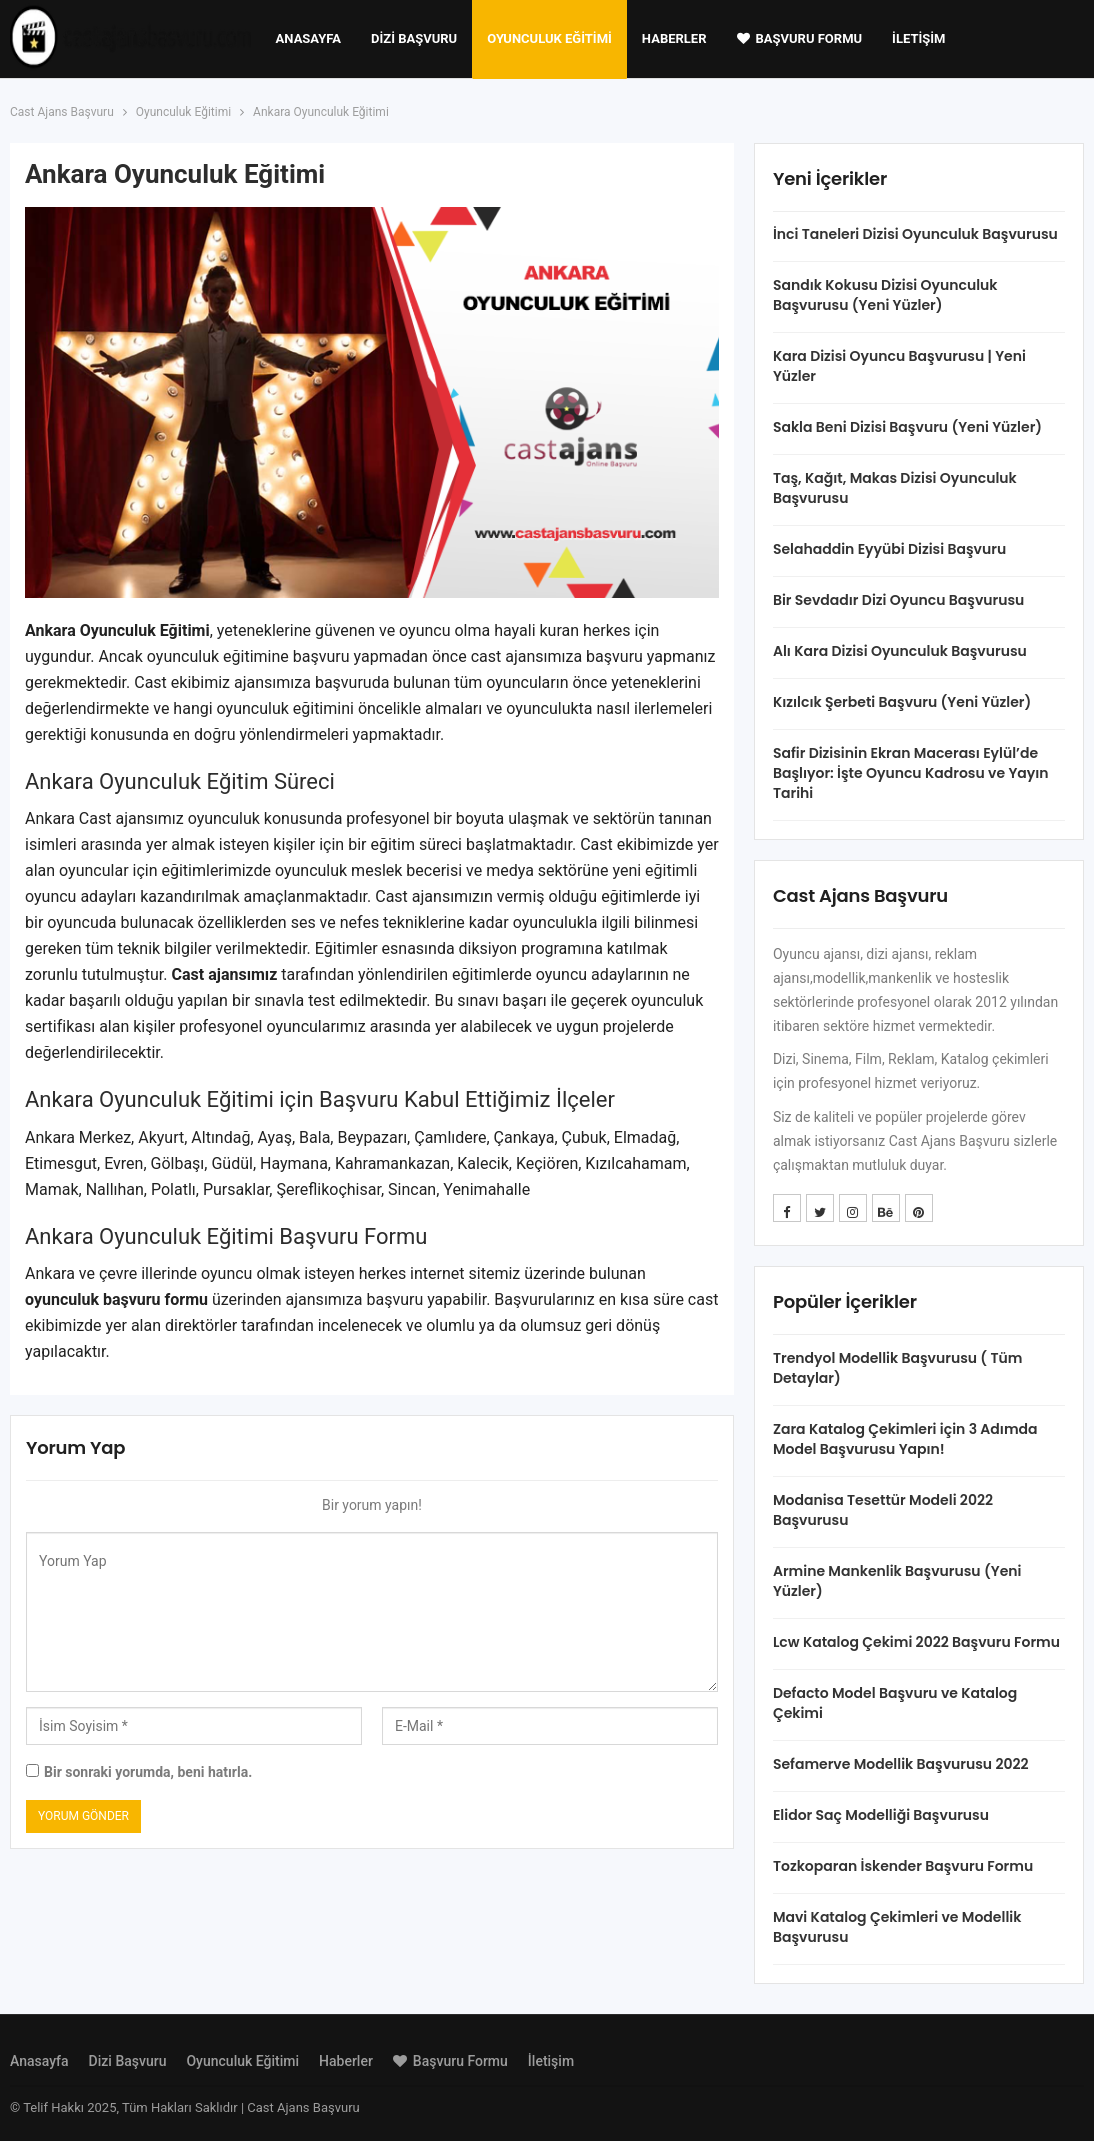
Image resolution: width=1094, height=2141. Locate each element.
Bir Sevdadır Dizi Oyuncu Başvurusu (898, 600)
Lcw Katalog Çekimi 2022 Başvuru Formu (916, 1642)
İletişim (918, 38)
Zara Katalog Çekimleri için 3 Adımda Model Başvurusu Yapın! (905, 1439)
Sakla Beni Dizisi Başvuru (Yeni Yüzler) (907, 427)
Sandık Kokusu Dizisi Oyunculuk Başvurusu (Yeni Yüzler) (885, 295)
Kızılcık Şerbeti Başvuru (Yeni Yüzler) (902, 702)
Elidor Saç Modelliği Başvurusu (881, 1815)
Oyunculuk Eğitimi (549, 38)
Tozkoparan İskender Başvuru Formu (903, 1866)
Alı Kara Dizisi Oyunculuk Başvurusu (900, 651)
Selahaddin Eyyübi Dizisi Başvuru (889, 549)
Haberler (674, 38)
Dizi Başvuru (414, 38)
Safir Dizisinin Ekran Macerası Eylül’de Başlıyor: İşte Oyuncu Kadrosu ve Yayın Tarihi (911, 773)
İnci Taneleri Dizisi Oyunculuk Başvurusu (915, 234)
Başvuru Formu (800, 38)
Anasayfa (308, 38)
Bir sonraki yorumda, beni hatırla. (148, 1772)
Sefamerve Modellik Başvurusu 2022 (901, 1764)
